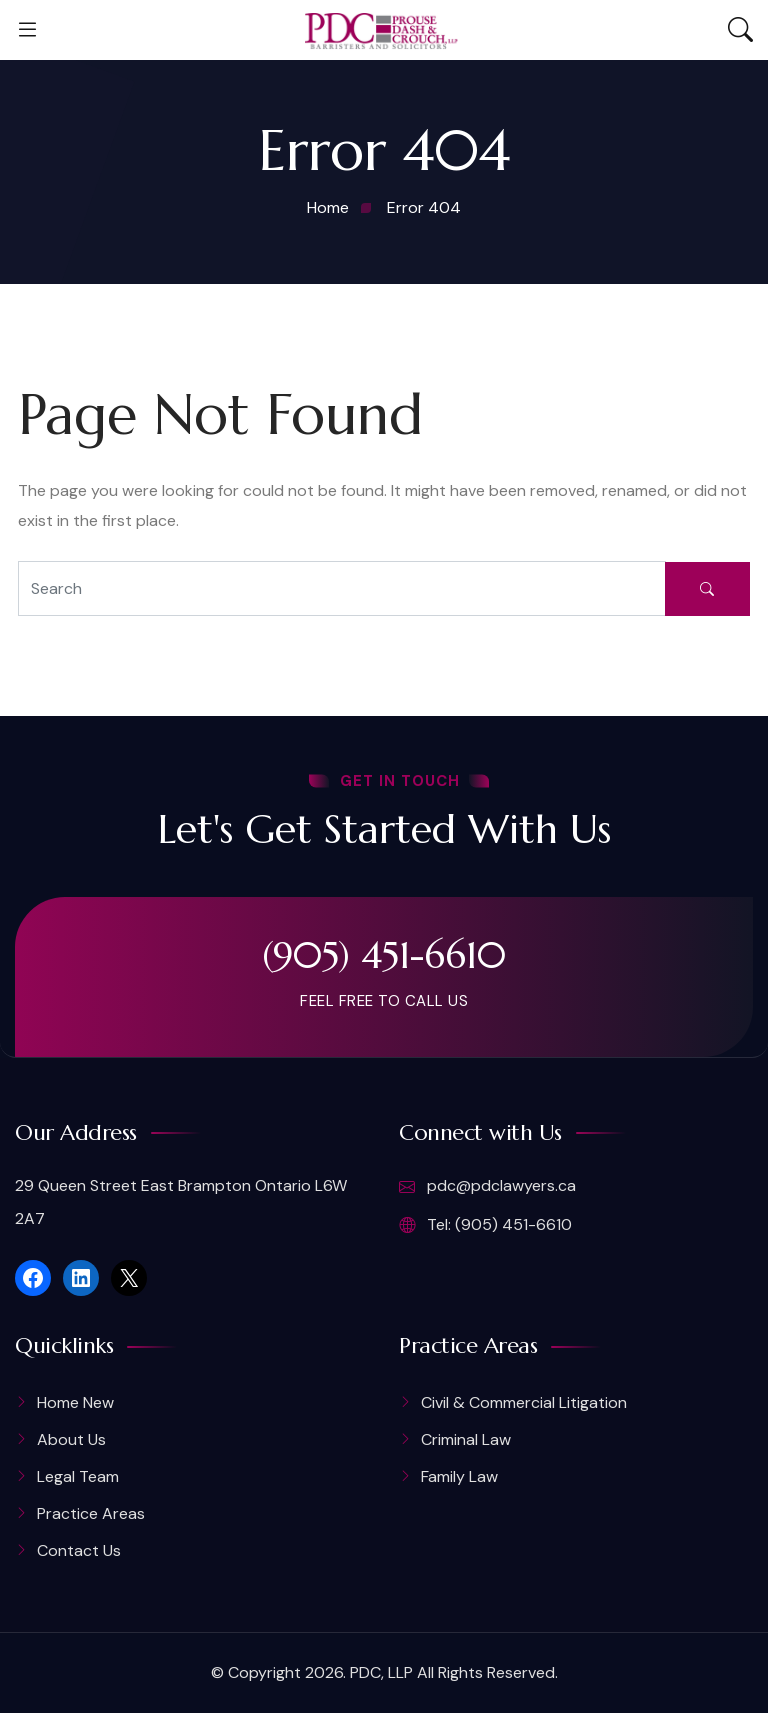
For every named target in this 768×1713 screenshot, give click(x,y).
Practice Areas (91, 1513)
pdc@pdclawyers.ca (487, 1187)
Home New (75, 1402)
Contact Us (79, 1550)
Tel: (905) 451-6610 (485, 1225)
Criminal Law (466, 1439)
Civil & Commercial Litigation (524, 1402)
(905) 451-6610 (384, 955)
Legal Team (78, 1476)
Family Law (459, 1476)
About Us (71, 1439)
